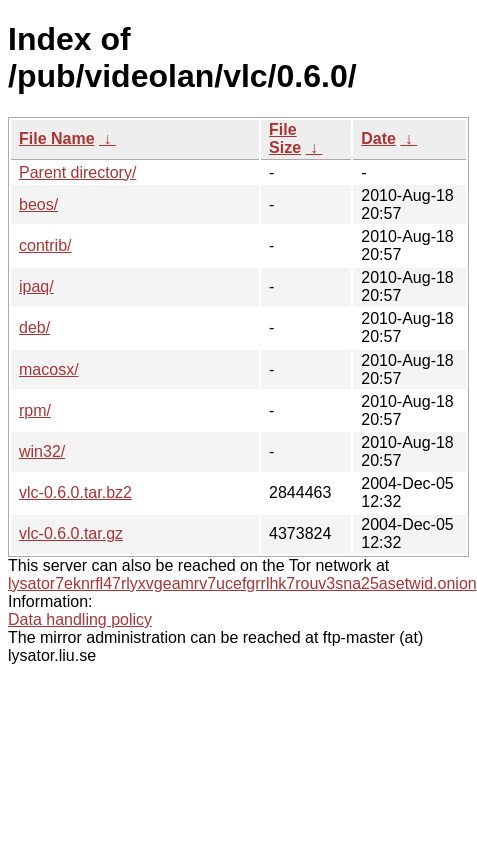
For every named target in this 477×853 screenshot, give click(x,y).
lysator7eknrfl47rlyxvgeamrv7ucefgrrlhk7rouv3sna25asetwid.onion (242, 583)
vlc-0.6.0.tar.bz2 (75, 492)
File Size (285, 138)
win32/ (42, 451)
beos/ (38, 204)
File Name (57, 138)
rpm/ (35, 410)
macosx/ (49, 369)
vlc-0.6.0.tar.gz (71, 533)
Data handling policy (80, 619)
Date (378, 138)
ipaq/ (36, 286)
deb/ (34, 327)
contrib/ (45, 245)
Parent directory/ (77, 172)
